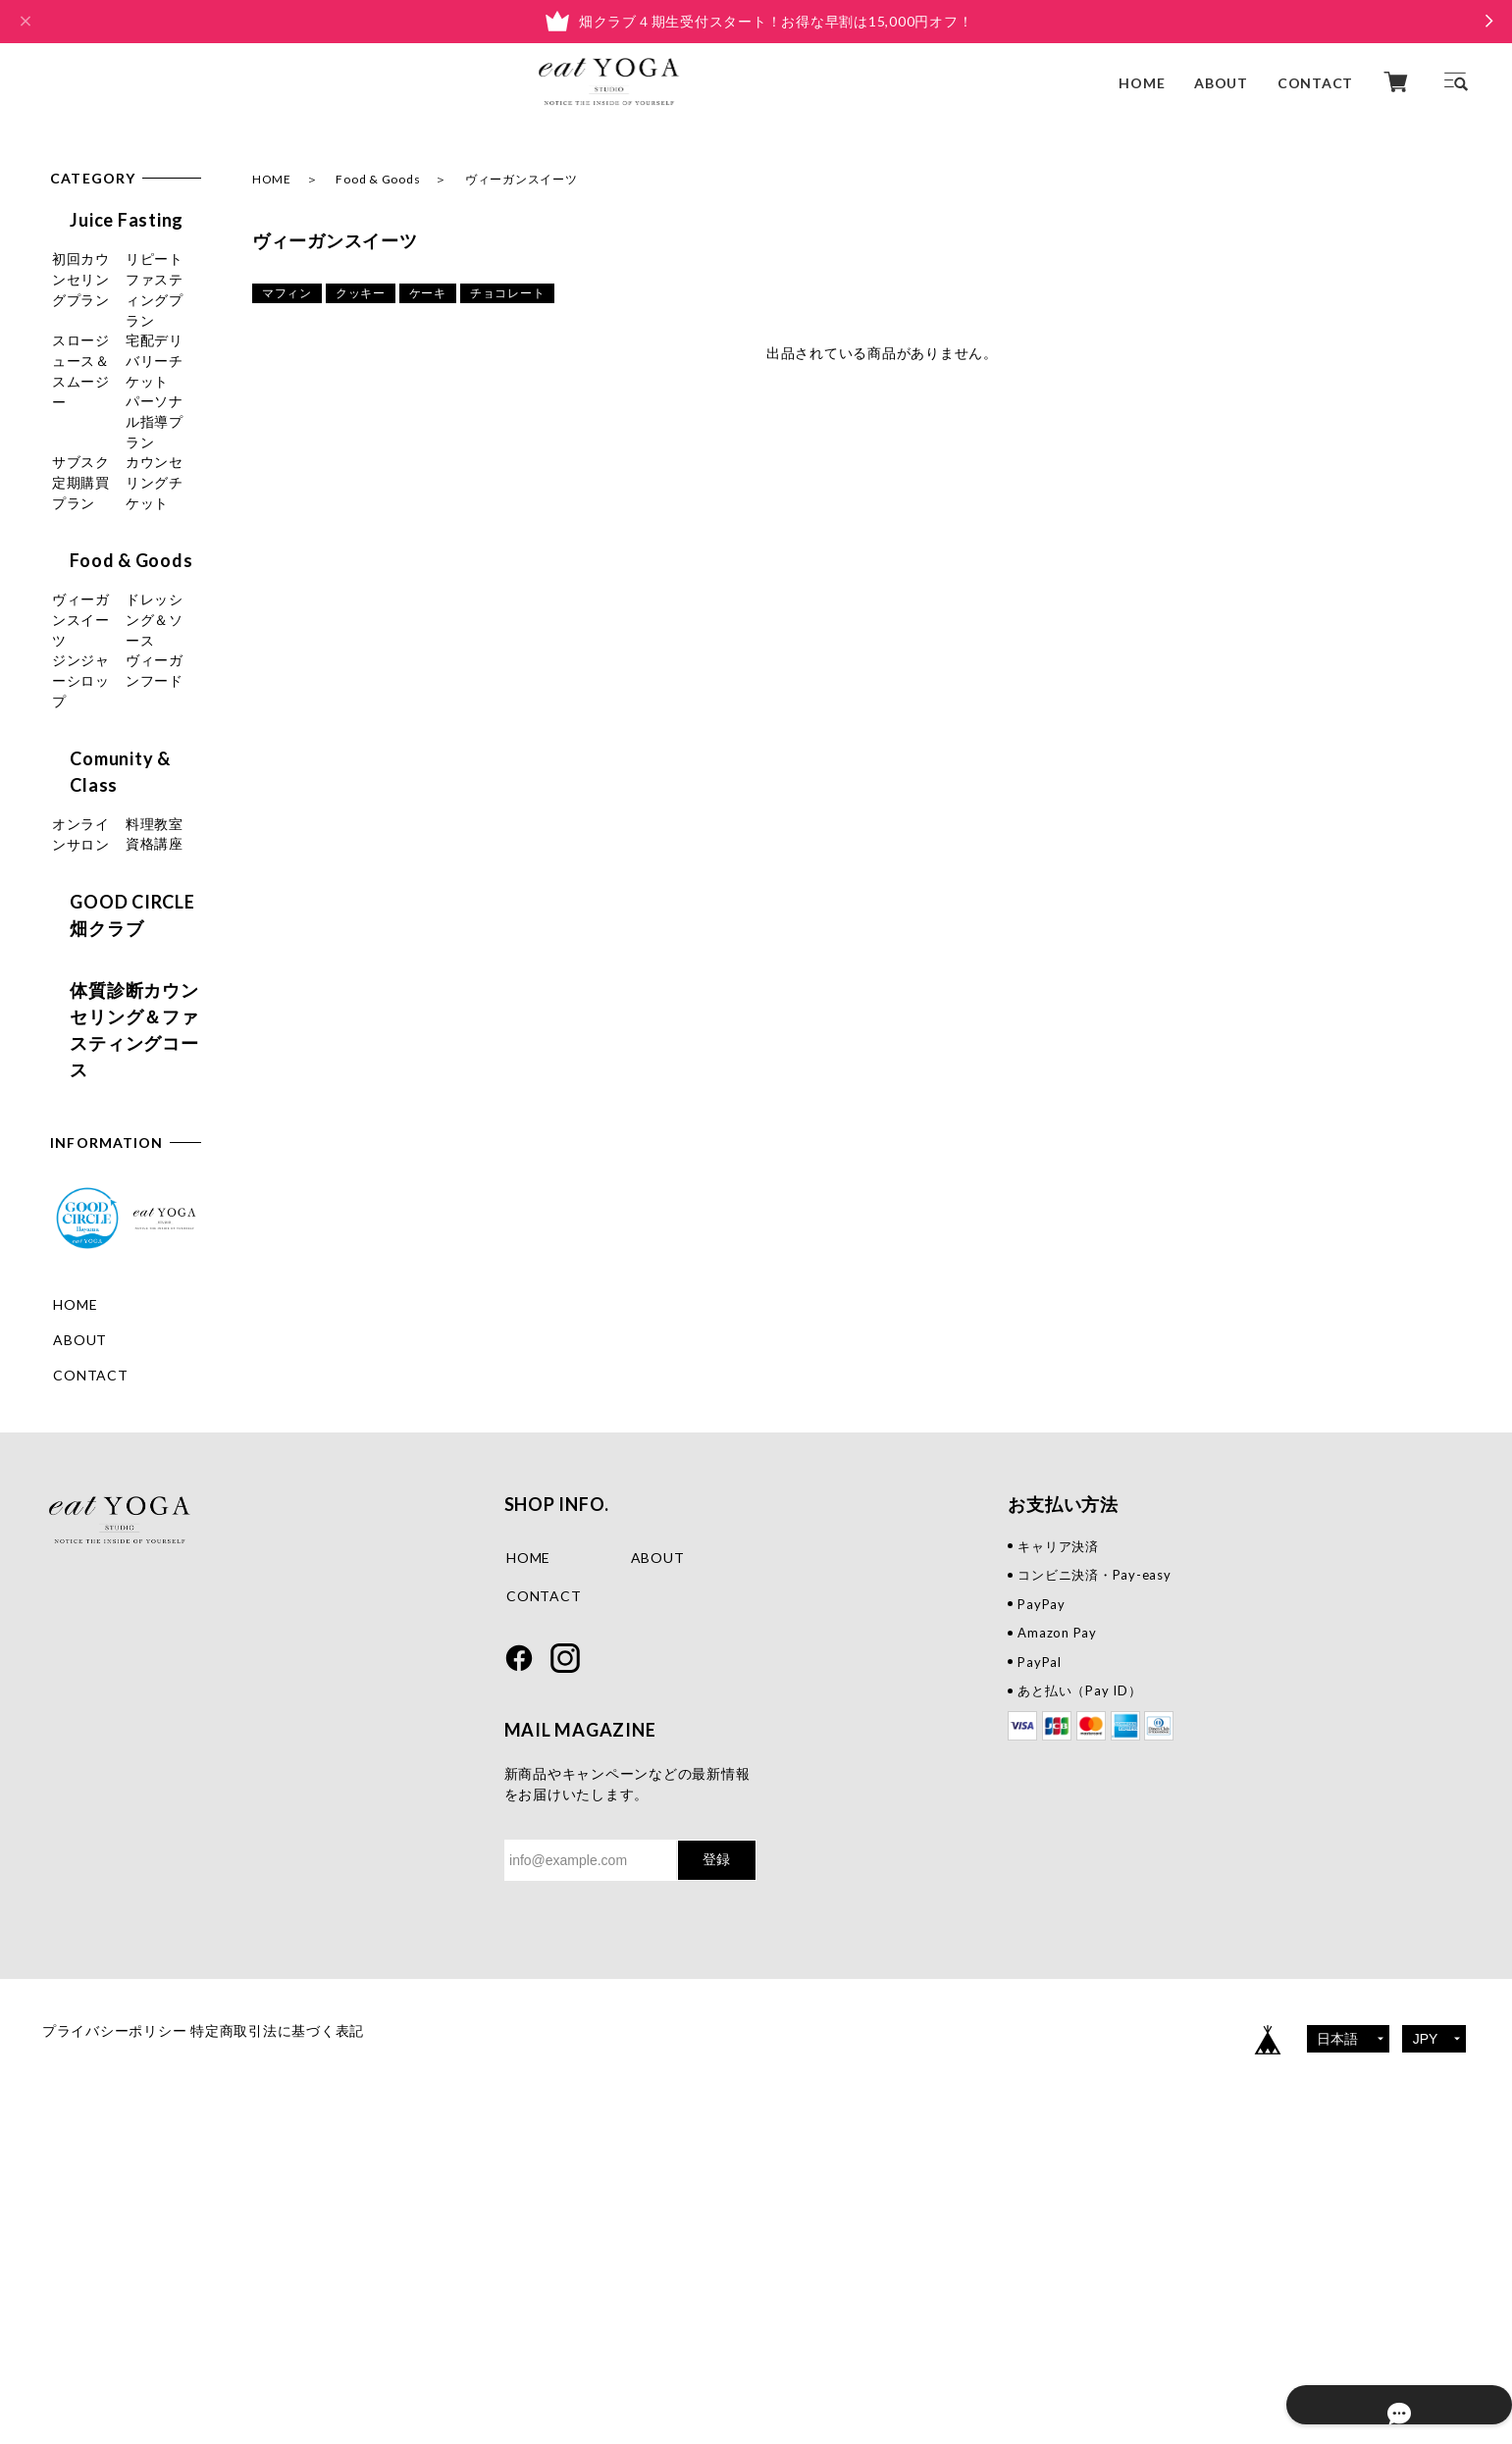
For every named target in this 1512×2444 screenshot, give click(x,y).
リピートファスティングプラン (118, 329)
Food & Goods (378, 179)
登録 (716, 2152)
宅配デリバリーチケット (118, 441)
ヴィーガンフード (111, 842)
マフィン (287, 293)
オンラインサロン (111, 965)
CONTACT (1315, 82)
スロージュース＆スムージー (118, 385)
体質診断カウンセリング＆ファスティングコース (123, 1187)
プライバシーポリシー (114, 2323)
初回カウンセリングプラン (118, 273)
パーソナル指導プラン (118, 497)
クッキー (361, 293)
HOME (1142, 82)
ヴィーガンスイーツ (118, 715)
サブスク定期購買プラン (118, 553)
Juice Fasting (107, 220)
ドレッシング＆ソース (118, 761)
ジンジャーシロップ (118, 807)
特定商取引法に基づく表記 (306, 2323)
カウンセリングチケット (118, 609)
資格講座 (82, 1035)
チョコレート (508, 293)
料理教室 (82, 1000)
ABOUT (1221, 82)
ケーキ (427, 293)
